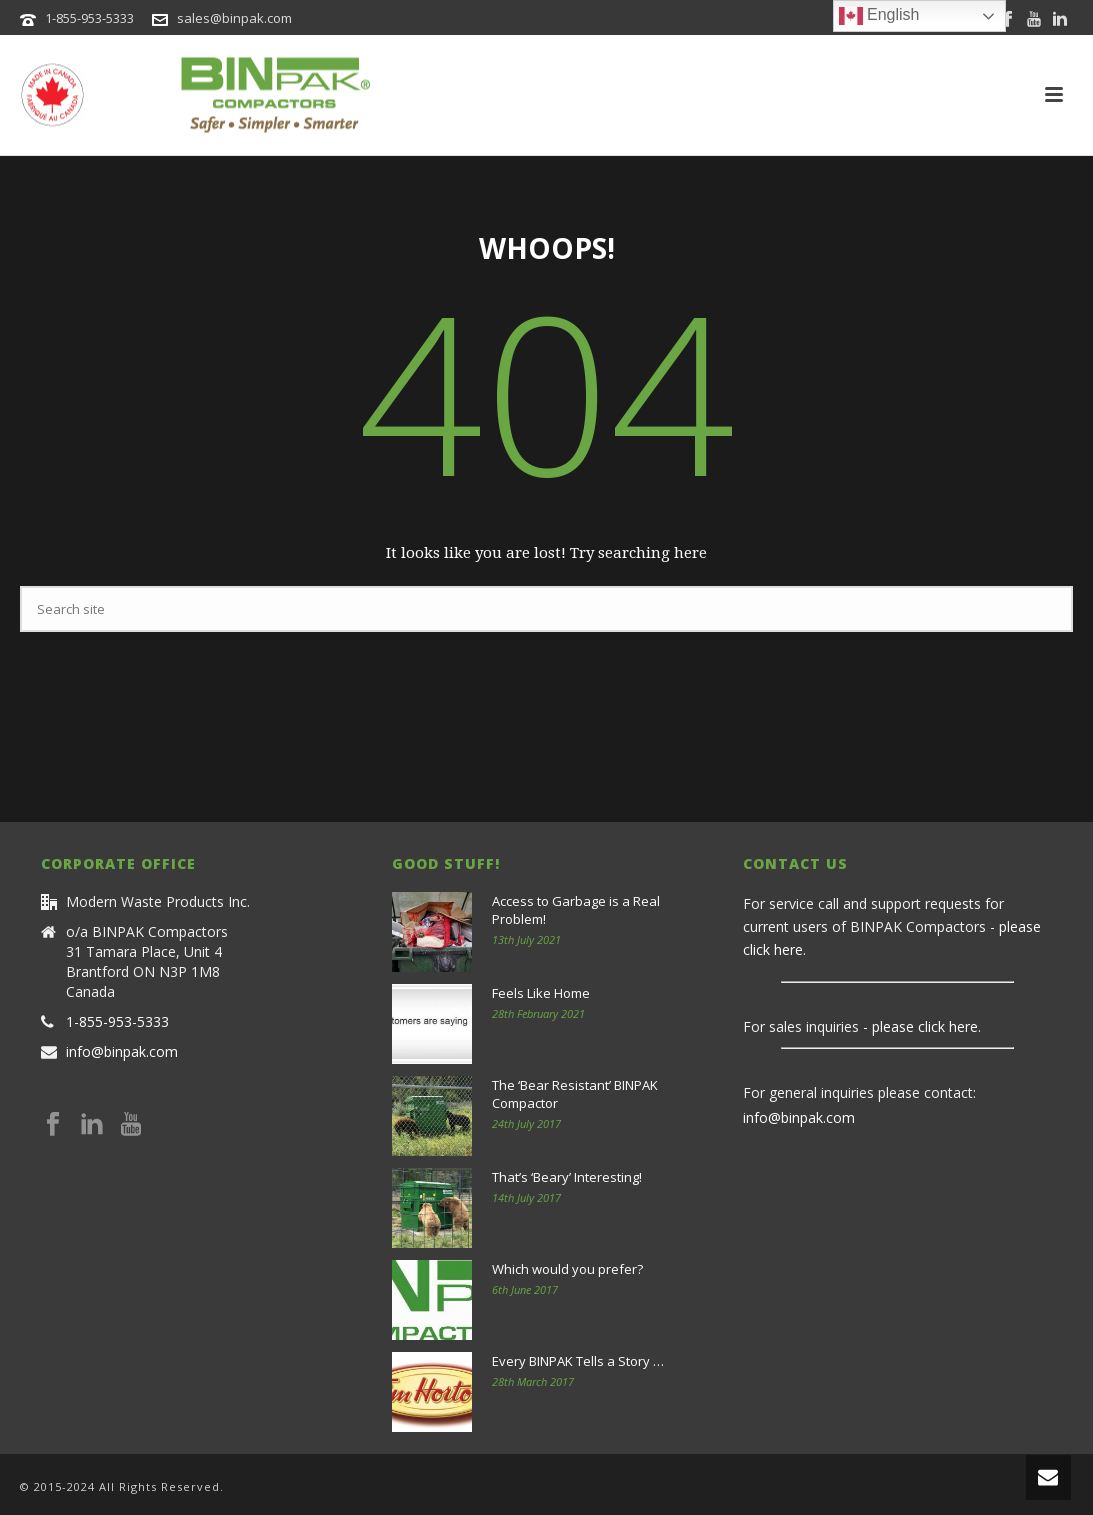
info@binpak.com (122, 1052)
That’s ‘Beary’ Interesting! (567, 1177)
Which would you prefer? (567, 1269)
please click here (925, 1026)
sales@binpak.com (234, 18)
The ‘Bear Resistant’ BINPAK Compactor (575, 1094)
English (879, 16)
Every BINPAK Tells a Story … (578, 1361)
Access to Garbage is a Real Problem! (576, 910)
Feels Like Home (541, 993)
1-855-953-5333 (89, 18)
